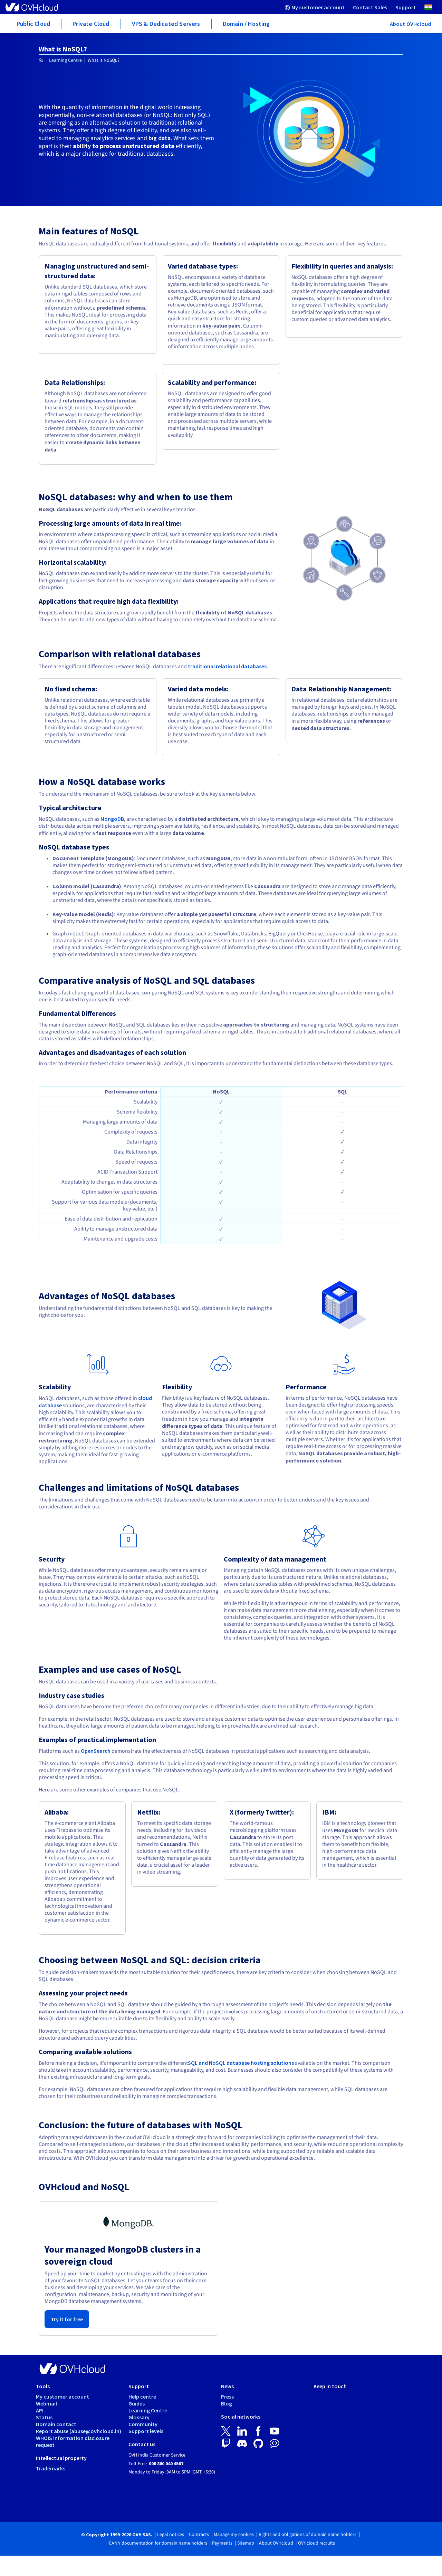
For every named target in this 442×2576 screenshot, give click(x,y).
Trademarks (50, 2468)
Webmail (46, 2403)
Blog (226, 2403)
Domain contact (56, 2424)
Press (227, 2396)
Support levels (145, 2431)
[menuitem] (315, 7)
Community (142, 2424)
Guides (136, 2403)
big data (159, 138)
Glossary (139, 2417)
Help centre (142, 2396)
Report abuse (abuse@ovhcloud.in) (78, 2431)
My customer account (62, 2396)
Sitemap (245, 2543)
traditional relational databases (227, 666)
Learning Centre (65, 60)
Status (44, 2417)
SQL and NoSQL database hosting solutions (241, 2062)
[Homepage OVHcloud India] (41, 60)
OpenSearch (95, 1750)
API (40, 2410)
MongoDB (112, 818)
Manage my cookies (234, 2534)
